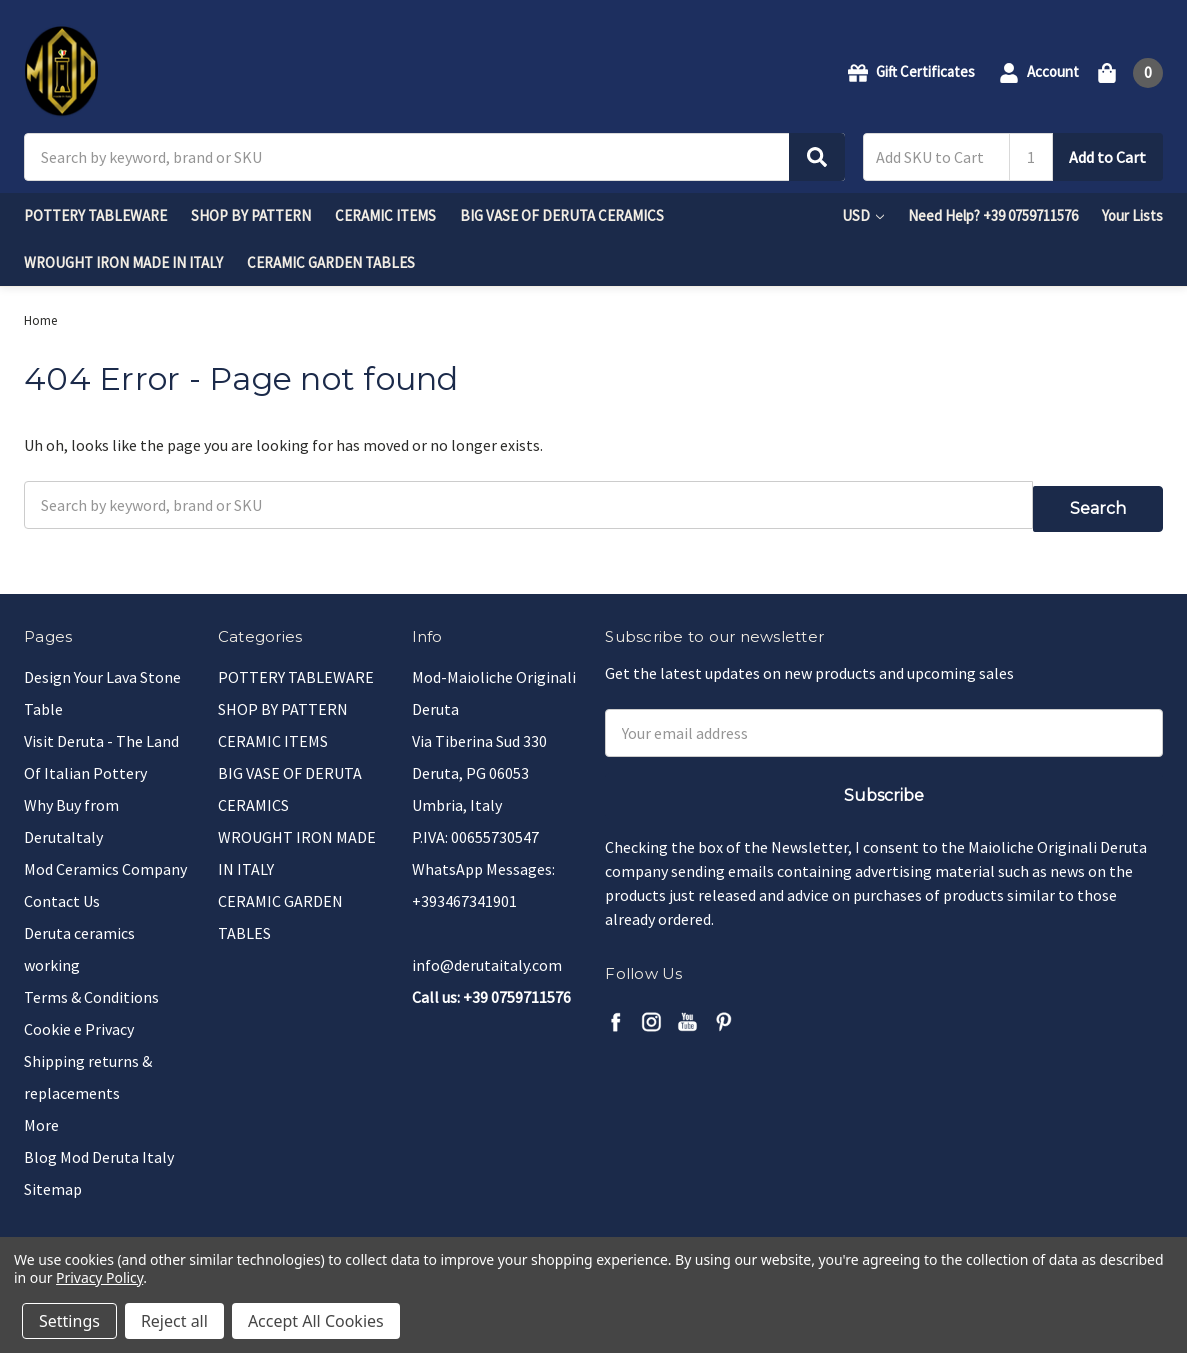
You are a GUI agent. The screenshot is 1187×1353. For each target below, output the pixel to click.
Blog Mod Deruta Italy (99, 1147)
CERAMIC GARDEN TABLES (331, 262)
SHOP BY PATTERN (251, 215)
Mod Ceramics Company (105, 859)
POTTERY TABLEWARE (95, 215)
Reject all (174, 1321)
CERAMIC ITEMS (385, 215)
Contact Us (62, 891)
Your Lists (1132, 215)
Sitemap (53, 1179)
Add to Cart (1107, 157)
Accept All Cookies (316, 1321)
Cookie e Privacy (79, 1019)
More (41, 1115)
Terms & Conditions (91, 987)
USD (863, 215)
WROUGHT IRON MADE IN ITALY (123, 262)
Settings (69, 1321)
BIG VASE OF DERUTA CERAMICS (562, 215)
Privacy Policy (99, 1277)
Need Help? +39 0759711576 (993, 215)
